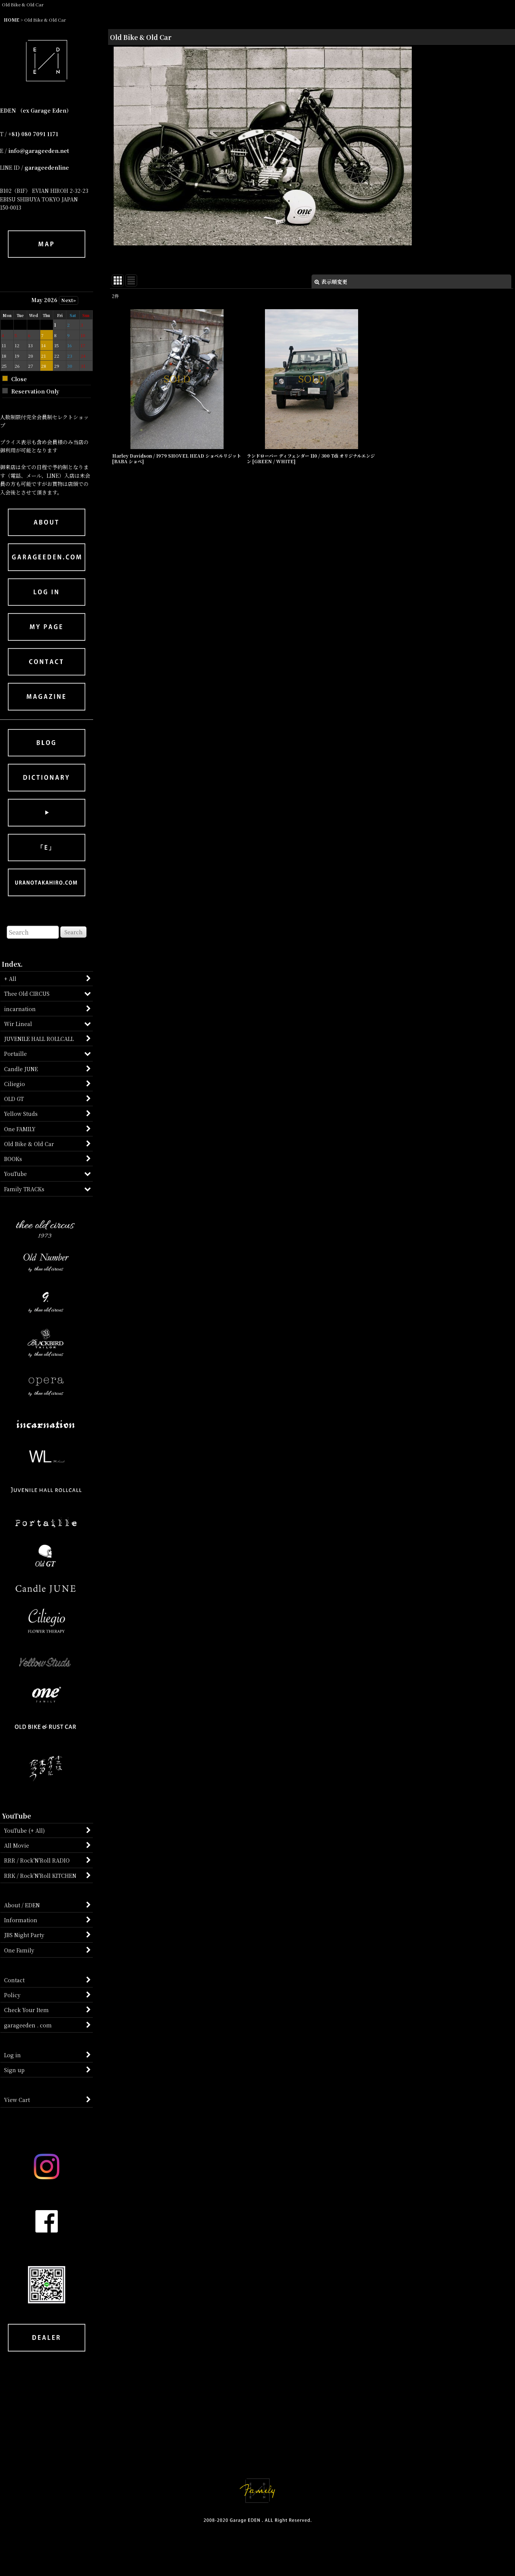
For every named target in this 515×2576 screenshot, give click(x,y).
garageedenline (47, 167)
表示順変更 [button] (331, 281)
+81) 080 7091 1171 (33, 134)
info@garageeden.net (38, 150)
